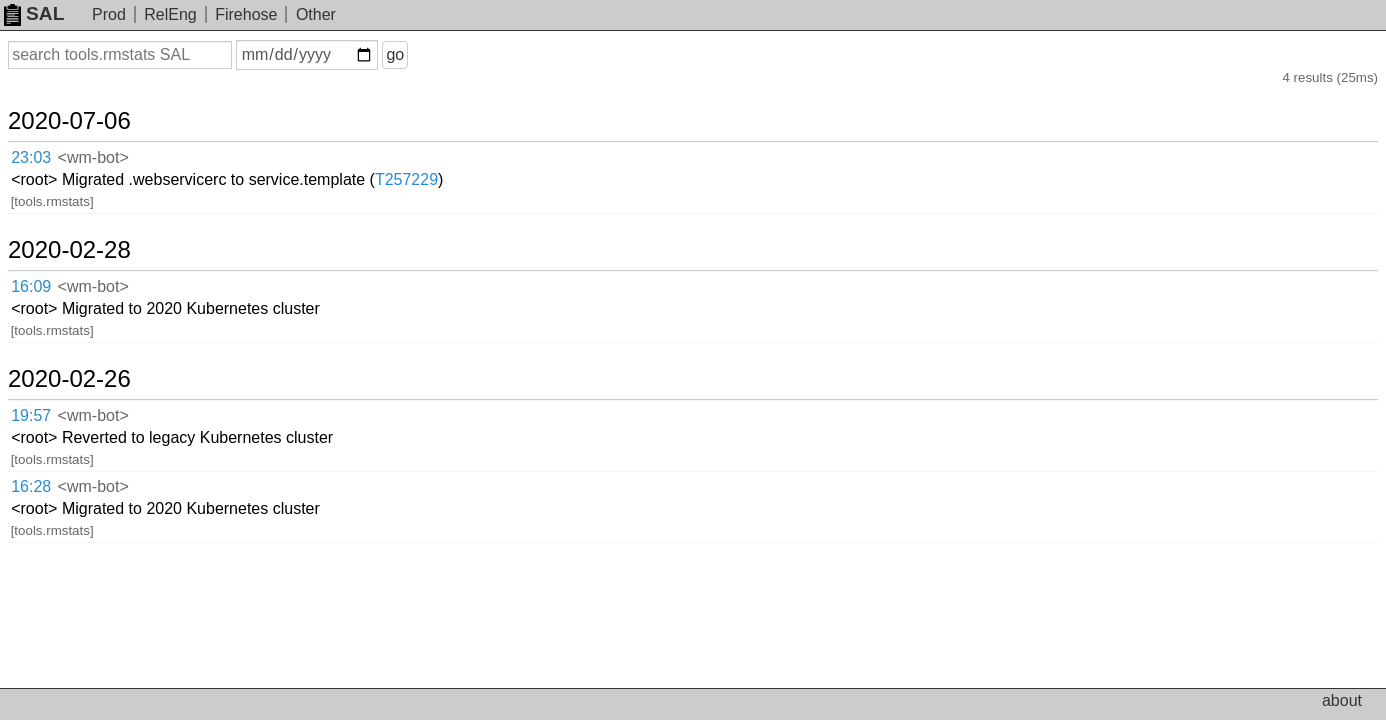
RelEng (170, 14)
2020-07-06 (93, 102)
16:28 (51, 317)
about (1342, 700)
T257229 (537, 134)
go (419, 54)
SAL (34, 13)
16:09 (51, 213)
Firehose (246, 14)
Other (316, 14)
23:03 (51, 135)
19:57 (51, 292)
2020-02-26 (93, 259)
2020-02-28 (93, 180)
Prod (109, 14)
